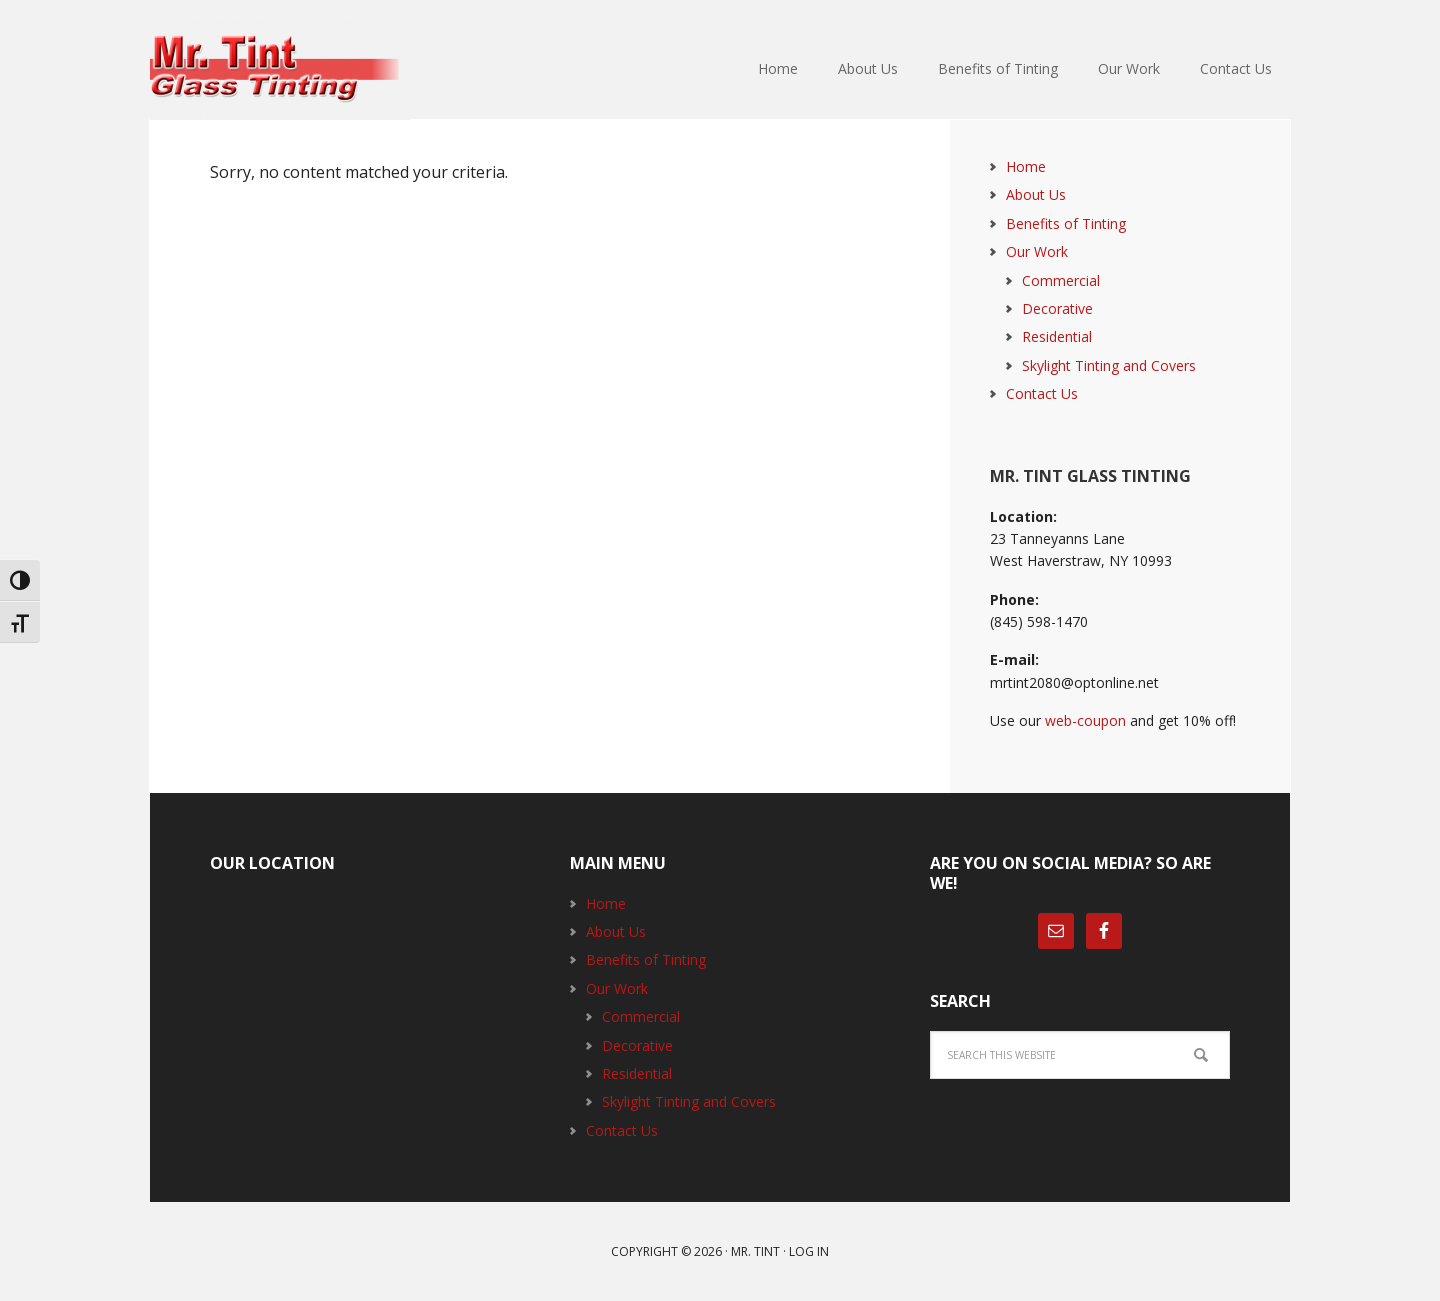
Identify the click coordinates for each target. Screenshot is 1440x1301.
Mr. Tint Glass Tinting (280, 70)
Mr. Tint (755, 1251)
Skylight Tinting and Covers (1109, 365)
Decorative (1057, 308)
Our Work (1037, 251)
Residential (1057, 336)
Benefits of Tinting (1066, 223)
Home (1026, 166)
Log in (809, 1251)
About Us (1036, 194)
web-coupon (1085, 720)
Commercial (1061, 280)
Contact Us (1042, 393)
